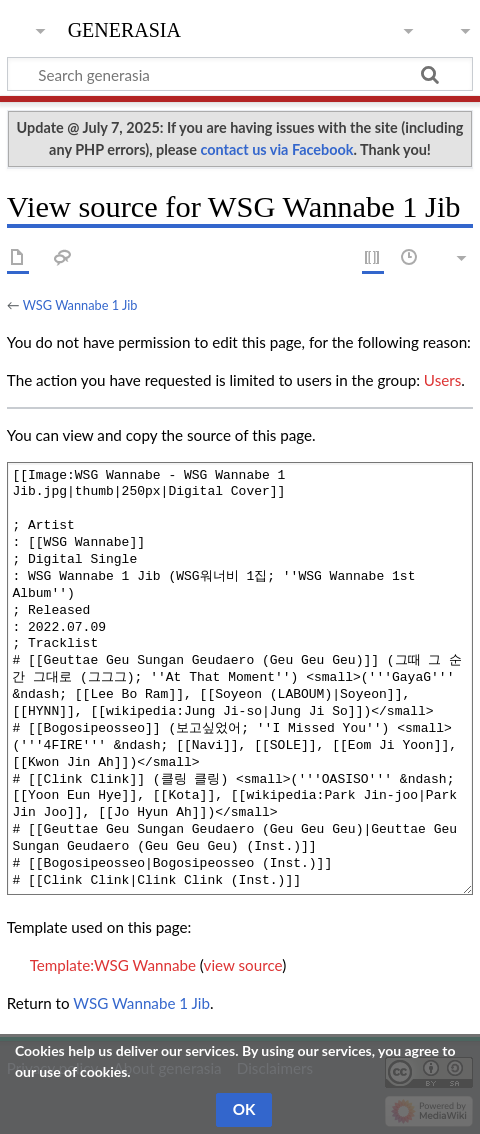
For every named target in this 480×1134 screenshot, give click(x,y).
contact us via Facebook (276, 149)
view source (243, 965)
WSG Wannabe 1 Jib (80, 305)
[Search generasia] (240, 74)
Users (442, 380)
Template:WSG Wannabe (113, 965)
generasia (124, 27)
